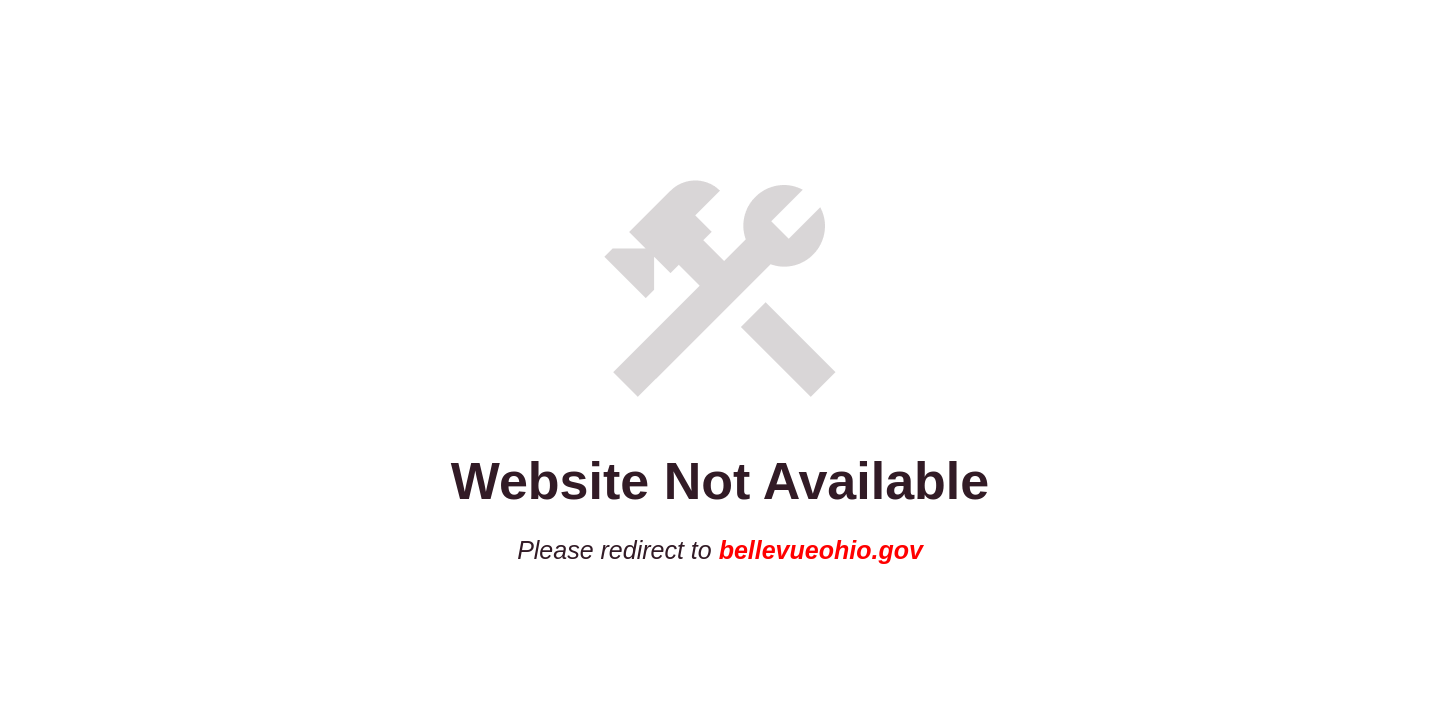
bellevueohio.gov (821, 550)
